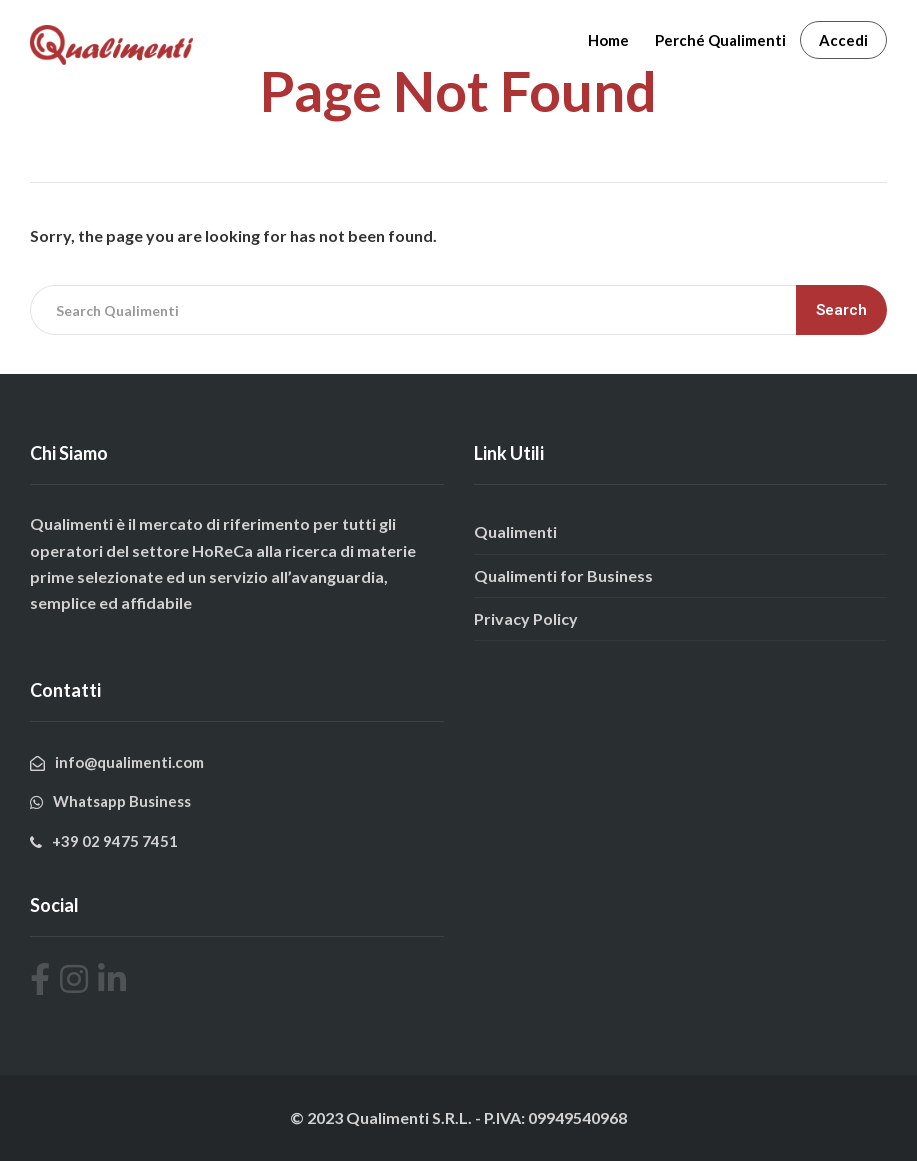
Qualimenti (515, 531)
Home (608, 40)
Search (841, 310)
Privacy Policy (526, 618)
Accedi (843, 40)
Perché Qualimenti (720, 40)
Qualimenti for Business (563, 575)
